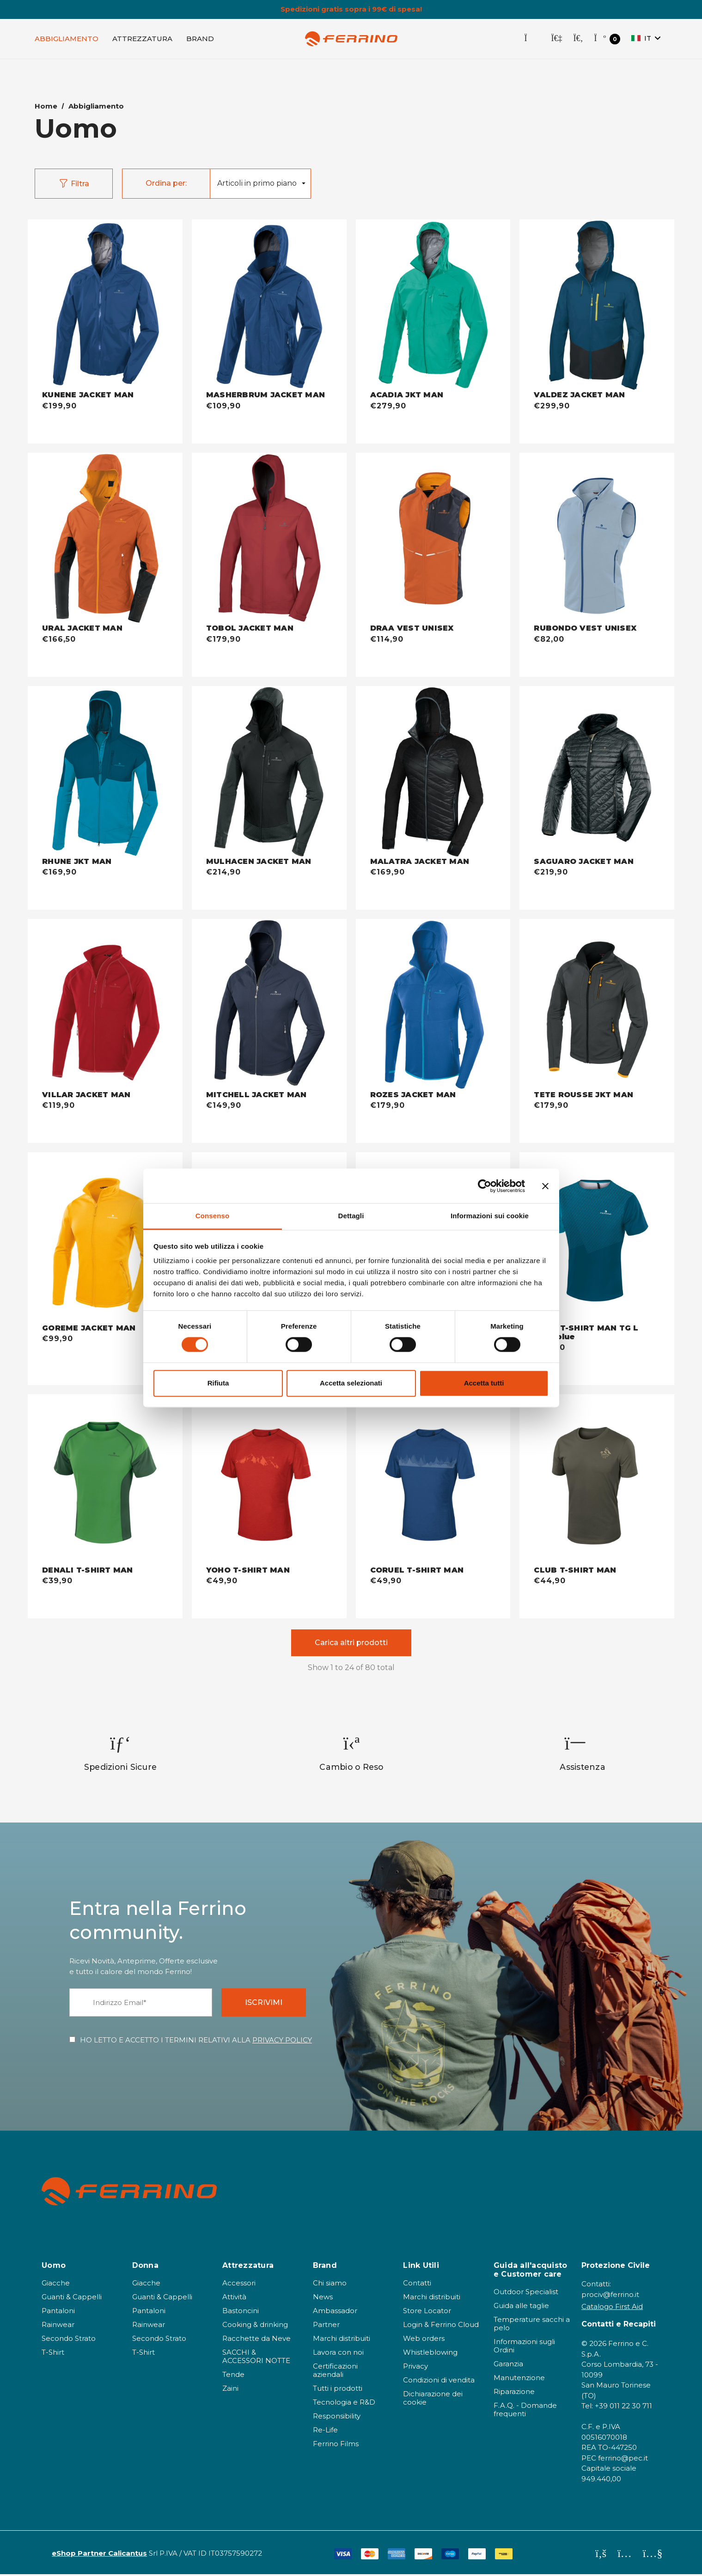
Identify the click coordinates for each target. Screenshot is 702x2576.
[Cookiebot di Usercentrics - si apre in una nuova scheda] (484, 1186)
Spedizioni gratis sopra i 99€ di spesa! (351, 9)
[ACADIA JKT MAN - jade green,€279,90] (433, 307)
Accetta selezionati (351, 1383)
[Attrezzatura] (142, 39)
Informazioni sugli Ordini (524, 2347)
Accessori (239, 2284)
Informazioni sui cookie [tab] (490, 1216)
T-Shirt (53, 2354)
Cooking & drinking (255, 2326)
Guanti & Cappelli (72, 2298)
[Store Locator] (532, 39)
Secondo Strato (69, 2340)
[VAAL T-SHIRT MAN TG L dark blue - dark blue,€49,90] (597, 1239)
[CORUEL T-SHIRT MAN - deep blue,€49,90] (433, 1482)
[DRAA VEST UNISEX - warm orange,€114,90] (433, 540)
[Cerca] (578, 39)
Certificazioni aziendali (335, 2372)
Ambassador (335, 2312)
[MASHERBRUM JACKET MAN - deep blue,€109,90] (269, 307)
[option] (120, 1755)
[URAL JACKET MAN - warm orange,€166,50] (105, 540)
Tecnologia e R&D (344, 2404)
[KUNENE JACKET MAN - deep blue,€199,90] (105, 307)
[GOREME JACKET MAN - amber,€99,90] (105, 1239)
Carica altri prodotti (351, 1644)
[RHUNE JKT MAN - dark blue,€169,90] (105, 773)
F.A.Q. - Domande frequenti (525, 2411)
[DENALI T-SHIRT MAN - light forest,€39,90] (105, 1482)
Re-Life (325, 2431)
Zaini (230, 2390)
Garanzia (508, 2365)
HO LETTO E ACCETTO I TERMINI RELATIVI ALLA (196, 2041)
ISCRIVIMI (263, 2004)
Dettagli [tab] (351, 1216)
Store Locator (427, 2312)
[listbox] (260, 185)
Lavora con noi (338, 2354)
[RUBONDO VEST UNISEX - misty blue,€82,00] (597, 540)
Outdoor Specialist (526, 2293)
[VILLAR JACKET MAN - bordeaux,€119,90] (105, 1006)
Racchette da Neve (256, 2340)
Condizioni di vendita (439, 2381)
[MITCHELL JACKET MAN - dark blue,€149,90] (269, 1006)
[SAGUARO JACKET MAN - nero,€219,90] (597, 773)
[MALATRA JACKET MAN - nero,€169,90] (433, 773)
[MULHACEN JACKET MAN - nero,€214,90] (269, 773)
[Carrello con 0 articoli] (607, 40)
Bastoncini (240, 2312)
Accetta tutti (484, 1383)
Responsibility (336, 2417)
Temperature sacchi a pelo (532, 2325)
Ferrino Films (336, 2445)
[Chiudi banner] (545, 1186)
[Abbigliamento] (66, 39)
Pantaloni (58, 2312)
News (323, 2298)
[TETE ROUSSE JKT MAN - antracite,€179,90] (597, 1006)
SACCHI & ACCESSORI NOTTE (256, 2358)
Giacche (56, 2284)
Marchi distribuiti (341, 2340)
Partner (326, 2326)
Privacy (415, 2367)
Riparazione (514, 2393)
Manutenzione (519, 2379)
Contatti (417, 2284)
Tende (233, 2376)
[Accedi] (556, 39)
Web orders (424, 2340)
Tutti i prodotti (337, 2390)
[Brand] (200, 39)
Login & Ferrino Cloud (441, 2326)
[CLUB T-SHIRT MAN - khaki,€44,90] (597, 1482)
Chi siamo (330, 2284)
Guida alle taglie (521, 2307)
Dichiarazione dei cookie (433, 2399)
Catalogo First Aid (612, 2308)
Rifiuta (218, 1383)
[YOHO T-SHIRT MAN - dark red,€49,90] (269, 1482)
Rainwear (58, 2326)
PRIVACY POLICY (282, 2041)
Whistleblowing (430, 2354)
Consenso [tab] (212, 1216)
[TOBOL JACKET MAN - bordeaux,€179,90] (269, 540)
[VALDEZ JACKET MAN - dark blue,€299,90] (597, 307)
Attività (234, 2298)
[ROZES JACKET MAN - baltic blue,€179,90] (433, 1006)
